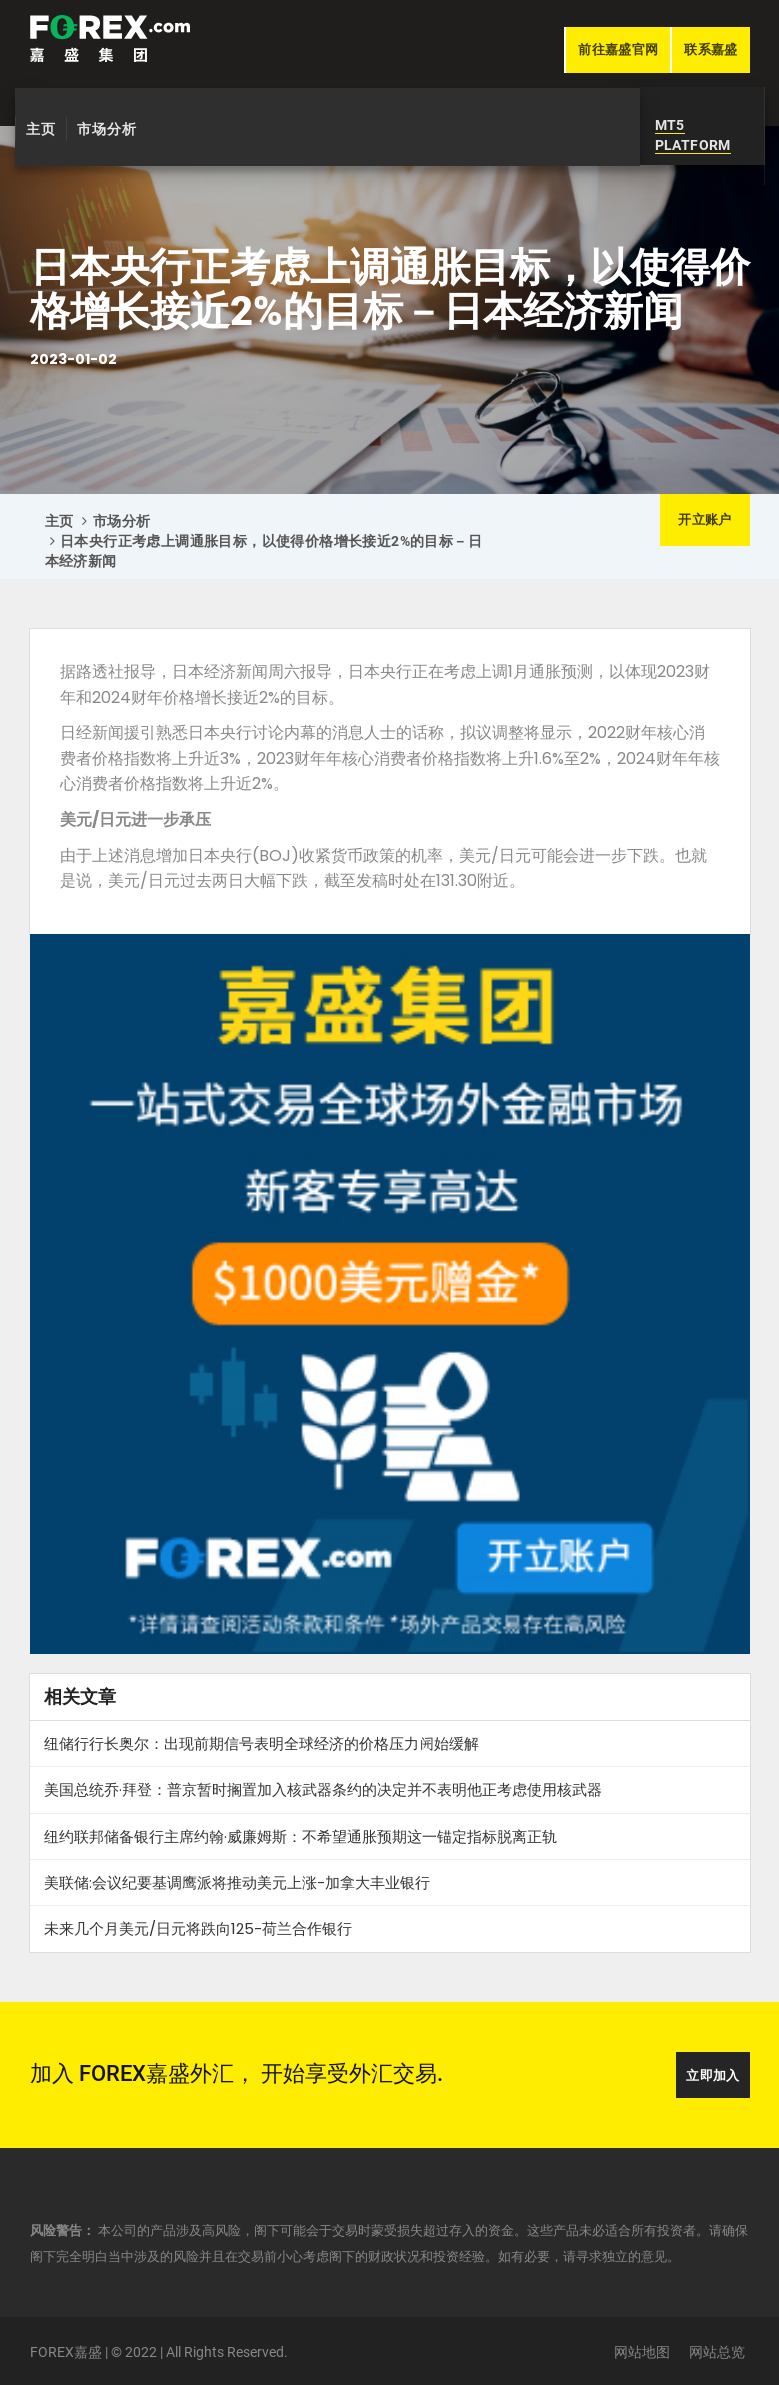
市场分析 (107, 129)
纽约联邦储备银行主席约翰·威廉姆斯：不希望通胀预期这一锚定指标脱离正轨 (300, 1836)
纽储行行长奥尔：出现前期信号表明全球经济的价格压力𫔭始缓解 (261, 1743)
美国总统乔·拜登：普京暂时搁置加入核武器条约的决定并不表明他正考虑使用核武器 (323, 1789)
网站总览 (717, 2352)
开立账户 (704, 519)
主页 (41, 129)
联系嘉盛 (710, 49)
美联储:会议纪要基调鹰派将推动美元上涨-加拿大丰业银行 (237, 1882)
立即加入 (712, 2075)
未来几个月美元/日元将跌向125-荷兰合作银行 (198, 1928)
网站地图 (642, 2352)
